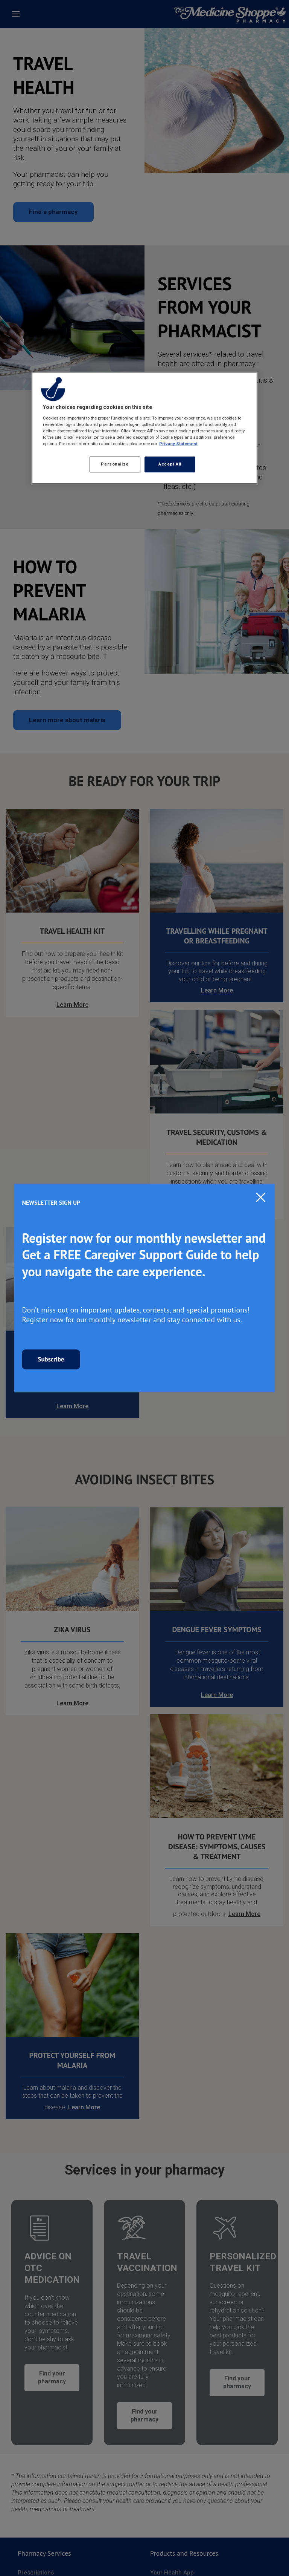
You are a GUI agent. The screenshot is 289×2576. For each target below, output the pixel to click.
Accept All (169, 464)
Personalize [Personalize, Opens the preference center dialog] (114, 464)
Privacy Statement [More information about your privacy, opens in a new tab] (178, 443)
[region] (144, 428)
